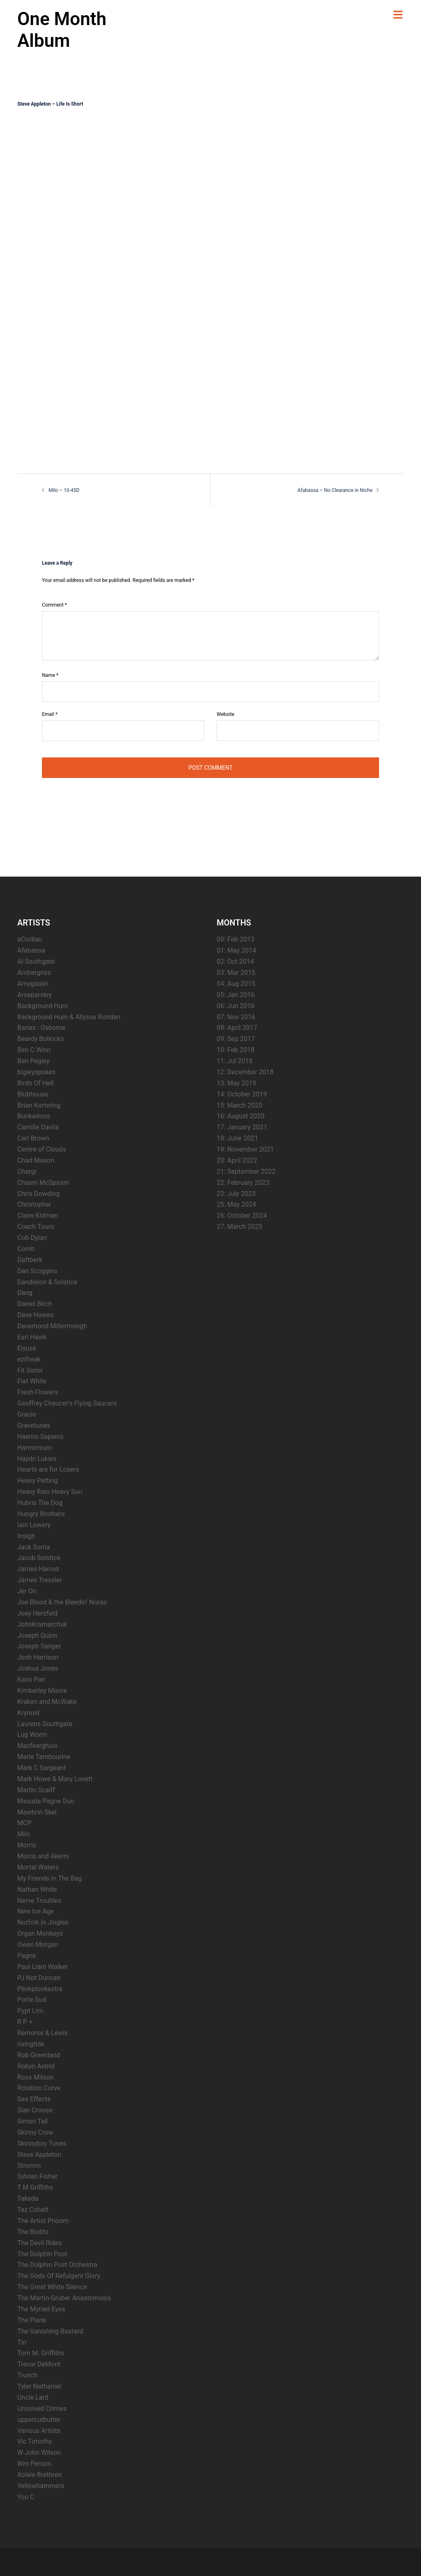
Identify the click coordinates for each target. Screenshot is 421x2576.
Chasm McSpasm (43, 1182)
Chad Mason (35, 1160)
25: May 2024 (236, 1204)
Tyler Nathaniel (39, 2386)
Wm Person (34, 2464)
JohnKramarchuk (42, 1624)
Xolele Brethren (39, 2475)
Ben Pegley (33, 1061)
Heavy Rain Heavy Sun (49, 1492)
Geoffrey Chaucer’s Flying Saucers (67, 1403)
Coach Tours (35, 1226)
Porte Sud (31, 2000)
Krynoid (28, 1713)
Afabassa (31, 950)
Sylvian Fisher (37, 2176)
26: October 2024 (242, 1215)
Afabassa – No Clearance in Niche (335, 490)
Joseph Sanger (39, 1646)
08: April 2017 (237, 1028)
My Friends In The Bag (49, 1878)
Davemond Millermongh (52, 1326)
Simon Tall (32, 2121)
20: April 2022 (237, 1160)
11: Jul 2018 (234, 1061)
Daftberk (29, 1260)
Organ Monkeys (40, 1933)
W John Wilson (39, 2452)
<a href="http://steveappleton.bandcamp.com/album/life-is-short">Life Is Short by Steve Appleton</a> (89, 284)
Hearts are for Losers (48, 1469)
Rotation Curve (38, 2088)
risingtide (30, 2044)
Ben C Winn (34, 1050)
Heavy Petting (37, 1480)
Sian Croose (35, 2110)
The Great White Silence (52, 2287)
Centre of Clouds (41, 1149)
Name (50, 675)
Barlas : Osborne (41, 1028)
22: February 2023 (243, 1182)
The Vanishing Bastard (50, 2331)
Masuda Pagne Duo (45, 1801)
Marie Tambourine (43, 1757)
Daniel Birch (34, 1304)
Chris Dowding (38, 1194)
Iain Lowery (34, 1525)
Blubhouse (32, 1094)
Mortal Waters (38, 1867)
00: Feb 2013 (235, 939)
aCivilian (29, 939)
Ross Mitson (35, 2077)
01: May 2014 (236, 950)
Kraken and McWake (47, 1702)
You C (25, 2497)
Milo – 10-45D (64, 490)
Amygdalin (32, 984)
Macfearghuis (37, 1746)
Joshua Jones (37, 1668)
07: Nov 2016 (236, 1017)
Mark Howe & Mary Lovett (55, 1779)
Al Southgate (36, 961)
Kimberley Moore (42, 1690)
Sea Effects (34, 2099)
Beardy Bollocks (40, 1039)
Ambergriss (34, 972)
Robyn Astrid (36, 2066)
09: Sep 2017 (236, 1039)
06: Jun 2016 (235, 1006)
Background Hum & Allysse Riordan (68, 1017)
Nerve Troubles (39, 1900)
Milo (23, 1834)
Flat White (31, 1381)
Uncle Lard (33, 2397)
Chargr (27, 1171)
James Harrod (38, 1569)
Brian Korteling (38, 1105)
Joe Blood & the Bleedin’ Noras (62, 1602)
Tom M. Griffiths (40, 2353)
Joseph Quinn (37, 1635)
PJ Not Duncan (38, 1978)
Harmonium (34, 1448)
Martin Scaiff (36, 1790)
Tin (21, 2342)
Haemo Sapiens (40, 1436)
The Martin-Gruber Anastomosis (64, 2298)
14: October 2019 (242, 1094)
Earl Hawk (31, 1337)
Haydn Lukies (36, 1459)
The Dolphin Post (42, 2254)
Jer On (27, 1591)
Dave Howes (35, 1315)
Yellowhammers (40, 2486)
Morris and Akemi (43, 1856)
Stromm (29, 2166)
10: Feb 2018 (235, 1050)
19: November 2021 (245, 1149)
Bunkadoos (33, 1116)
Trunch (27, 2375)
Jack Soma (33, 1547)
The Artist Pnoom (43, 2221)
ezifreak (28, 1359)
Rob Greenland (38, 2055)
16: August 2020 (240, 1116)
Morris (26, 1845)
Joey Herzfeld (37, 1613)
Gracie (26, 1414)
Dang (24, 1293)
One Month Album (61, 29)
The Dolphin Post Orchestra (57, 2265)
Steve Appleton (39, 2154)
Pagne (26, 1956)
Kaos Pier (31, 1679)
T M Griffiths (35, 2187)
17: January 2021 (242, 1127)
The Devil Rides (39, 2243)
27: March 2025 (239, 1226)
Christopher (34, 1204)
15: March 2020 (239, 1105)
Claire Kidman (37, 1215)
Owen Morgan (37, 1944)
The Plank (31, 2320)
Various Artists (38, 2431)
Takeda (28, 2198)
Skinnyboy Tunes (41, 2143)
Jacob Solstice (38, 1558)
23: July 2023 (236, 1194)
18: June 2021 (237, 1138)
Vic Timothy (34, 2441)
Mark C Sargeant (41, 1768)
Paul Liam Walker (42, 1967)
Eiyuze (26, 1348)
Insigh (26, 1536)
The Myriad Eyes (41, 2309)
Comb (26, 1249)
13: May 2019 (236, 1083)
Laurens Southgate (44, 1724)
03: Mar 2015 (236, 972)
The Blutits (33, 2232)
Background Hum (42, 1006)
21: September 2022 (246, 1171)
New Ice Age (35, 1911)
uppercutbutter (38, 2420)
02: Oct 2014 (235, 961)
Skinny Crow (35, 2132)
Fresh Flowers (37, 1392)
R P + (24, 2022)
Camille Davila (38, 1127)
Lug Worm (32, 1734)
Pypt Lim (30, 2011)
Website (225, 714)
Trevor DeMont (38, 2364)
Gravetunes (33, 1425)
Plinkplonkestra (39, 1989)
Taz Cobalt (33, 2210)
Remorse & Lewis (42, 2033)
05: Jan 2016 (235, 995)
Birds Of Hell (35, 1083)
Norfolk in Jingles (43, 1922)
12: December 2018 (245, 1072)
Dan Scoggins (37, 1271)
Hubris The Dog (39, 1503)
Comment (54, 605)
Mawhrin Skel (36, 1812)
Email (50, 714)
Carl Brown (33, 1138)
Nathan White (37, 1889)
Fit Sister (30, 1370)
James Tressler (39, 1580)
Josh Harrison (37, 1657)
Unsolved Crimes (42, 2408)
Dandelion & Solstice (47, 1282)
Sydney (166, 2562)
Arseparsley (34, 995)
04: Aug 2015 (236, 984)
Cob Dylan (32, 1238)
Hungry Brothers (41, 1514)
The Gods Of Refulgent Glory (58, 2276)
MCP (24, 1823)
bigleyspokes (36, 1072)
